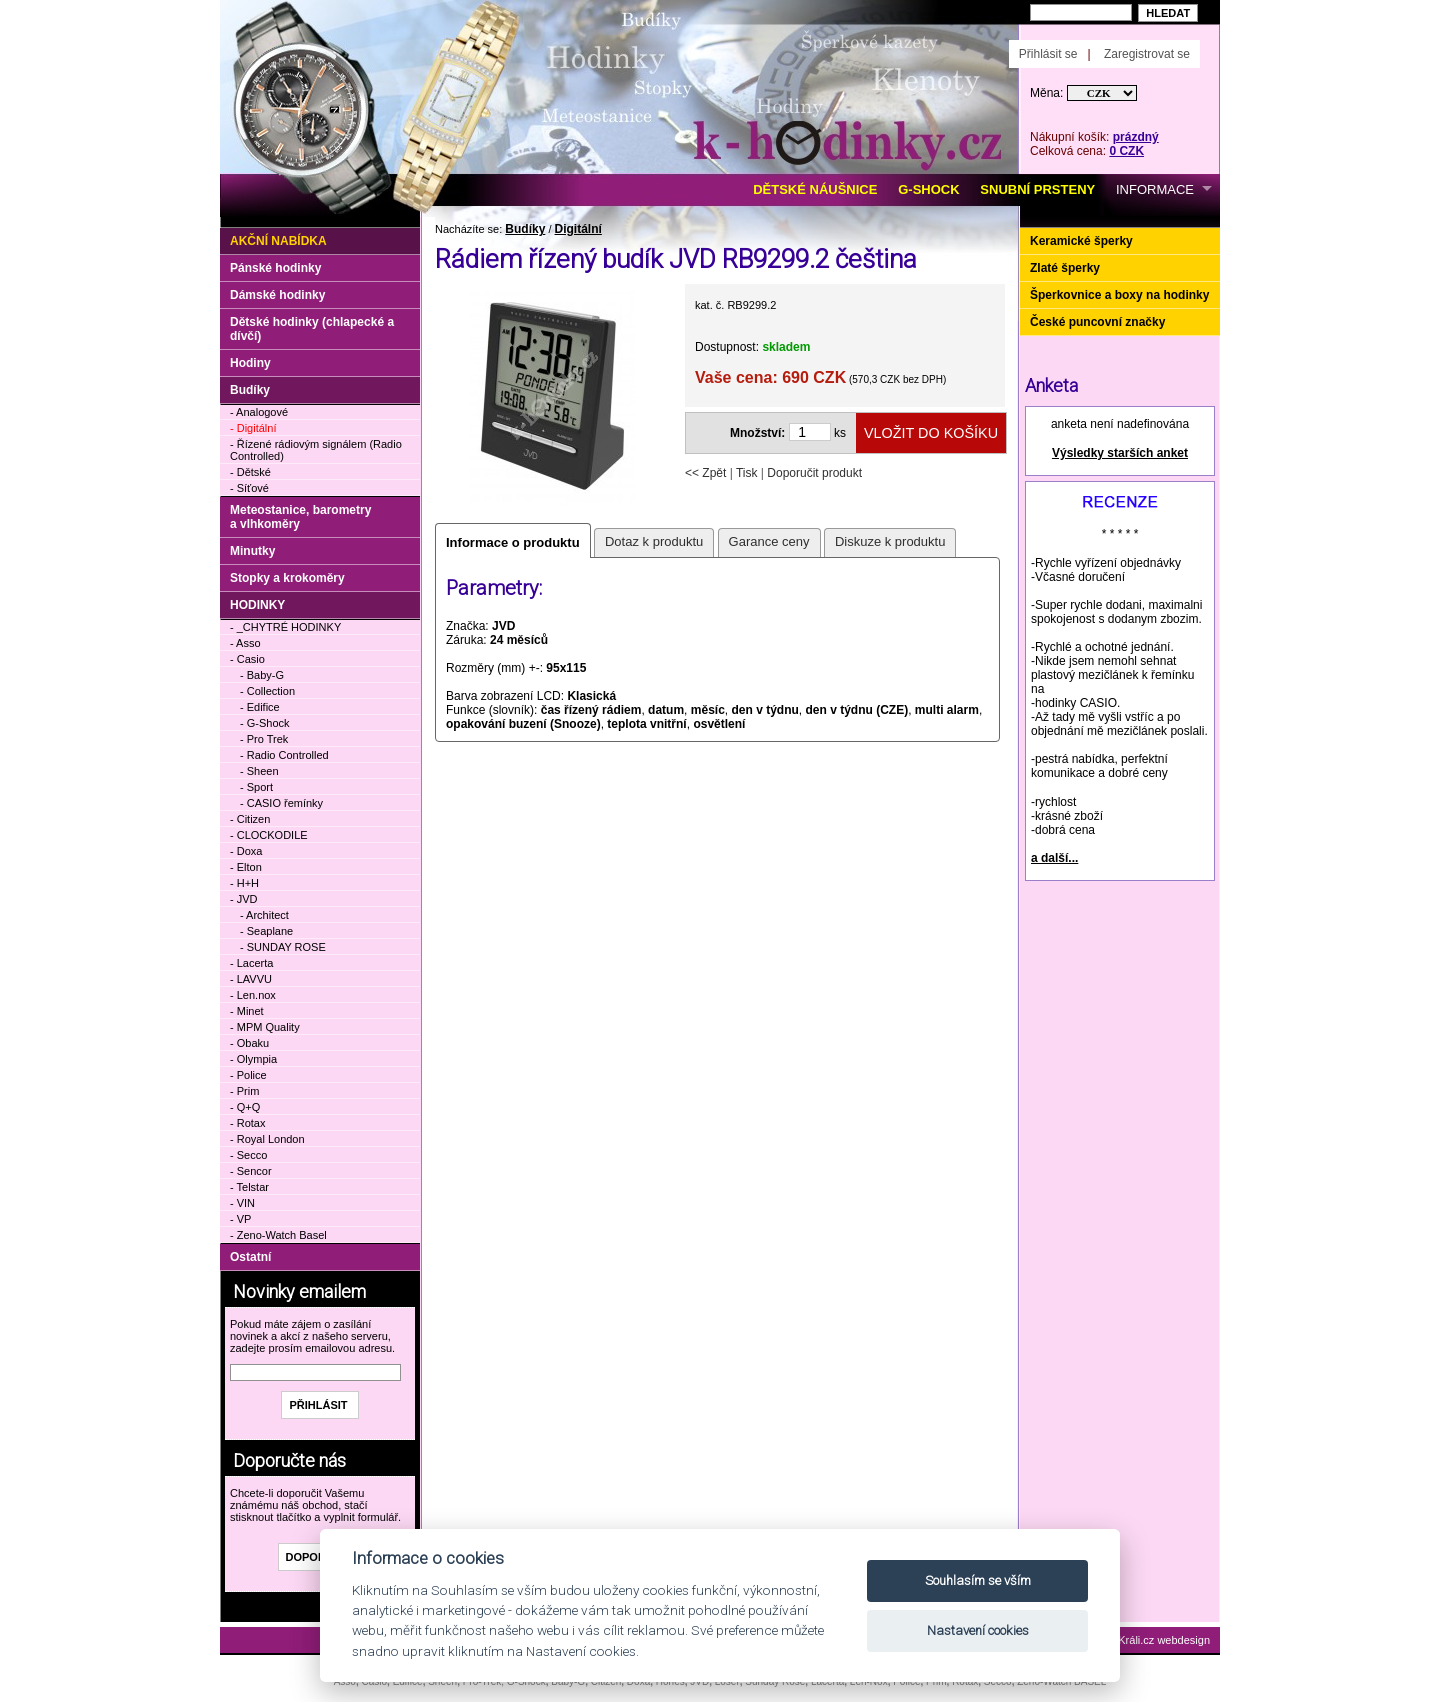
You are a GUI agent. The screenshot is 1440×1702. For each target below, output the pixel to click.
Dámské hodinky (277, 295)
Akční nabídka (278, 241)
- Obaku (249, 1043)
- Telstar (249, 1187)
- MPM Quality (265, 1027)
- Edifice (260, 707)
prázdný (1136, 137)
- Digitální (253, 428)
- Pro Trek (264, 739)
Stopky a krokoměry (287, 578)
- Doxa (246, 851)
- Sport (256, 787)
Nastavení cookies (978, 1630)
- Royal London (267, 1139)
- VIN (242, 1203)
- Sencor (251, 1171)
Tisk (747, 473)
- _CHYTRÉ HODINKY (285, 627)
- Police (248, 1075)
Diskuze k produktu (890, 541)
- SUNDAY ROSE (283, 947)
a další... (1054, 858)
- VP (240, 1219)
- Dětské (250, 472)
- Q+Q (245, 1107)
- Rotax (247, 1123)
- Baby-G (262, 675)
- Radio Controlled (284, 755)
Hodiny (250, 363)
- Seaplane (266, 931)
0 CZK (1126, 151)
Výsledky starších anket (1120, 453)
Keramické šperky (1081, 241)
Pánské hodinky (275, 268)
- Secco (248, 1155)
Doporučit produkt (814, 473)
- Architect (264, 915)
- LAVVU (251, 979)
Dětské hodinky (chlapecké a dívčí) (312, 329)
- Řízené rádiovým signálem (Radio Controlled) (316, 450)
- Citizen (250, 819)
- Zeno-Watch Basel (278, 1235)
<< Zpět (705, 473)
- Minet (247, 1011)
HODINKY (257, 605)
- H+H (244, 883)
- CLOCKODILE (269, 835)
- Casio (247, 659)
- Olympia (253, 1059)
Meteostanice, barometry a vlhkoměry (300, 517)
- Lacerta (251, 963)
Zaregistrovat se (1147, 54)
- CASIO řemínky (281, 803)
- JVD (244, 899)
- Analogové (259, 412)
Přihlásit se (1048, 54)
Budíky (525, 229)
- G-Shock (265, 723)
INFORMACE (1155, 189)
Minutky (252, 551)
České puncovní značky (1097, 322)
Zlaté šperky (1065, 268)
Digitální (578, 229)
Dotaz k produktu (654, 541)
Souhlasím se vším (978, 1580)
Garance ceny (769, 541)
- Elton (246, 867)
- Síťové (249, 488)
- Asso (245, 643)
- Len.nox (253, 995)
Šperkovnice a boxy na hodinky (1119, 295)
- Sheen (259, 771)
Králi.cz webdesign (1164, 1640)
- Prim (244, 1091)
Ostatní (250, 1257)
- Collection (267, 691)
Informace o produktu (513, 542)
